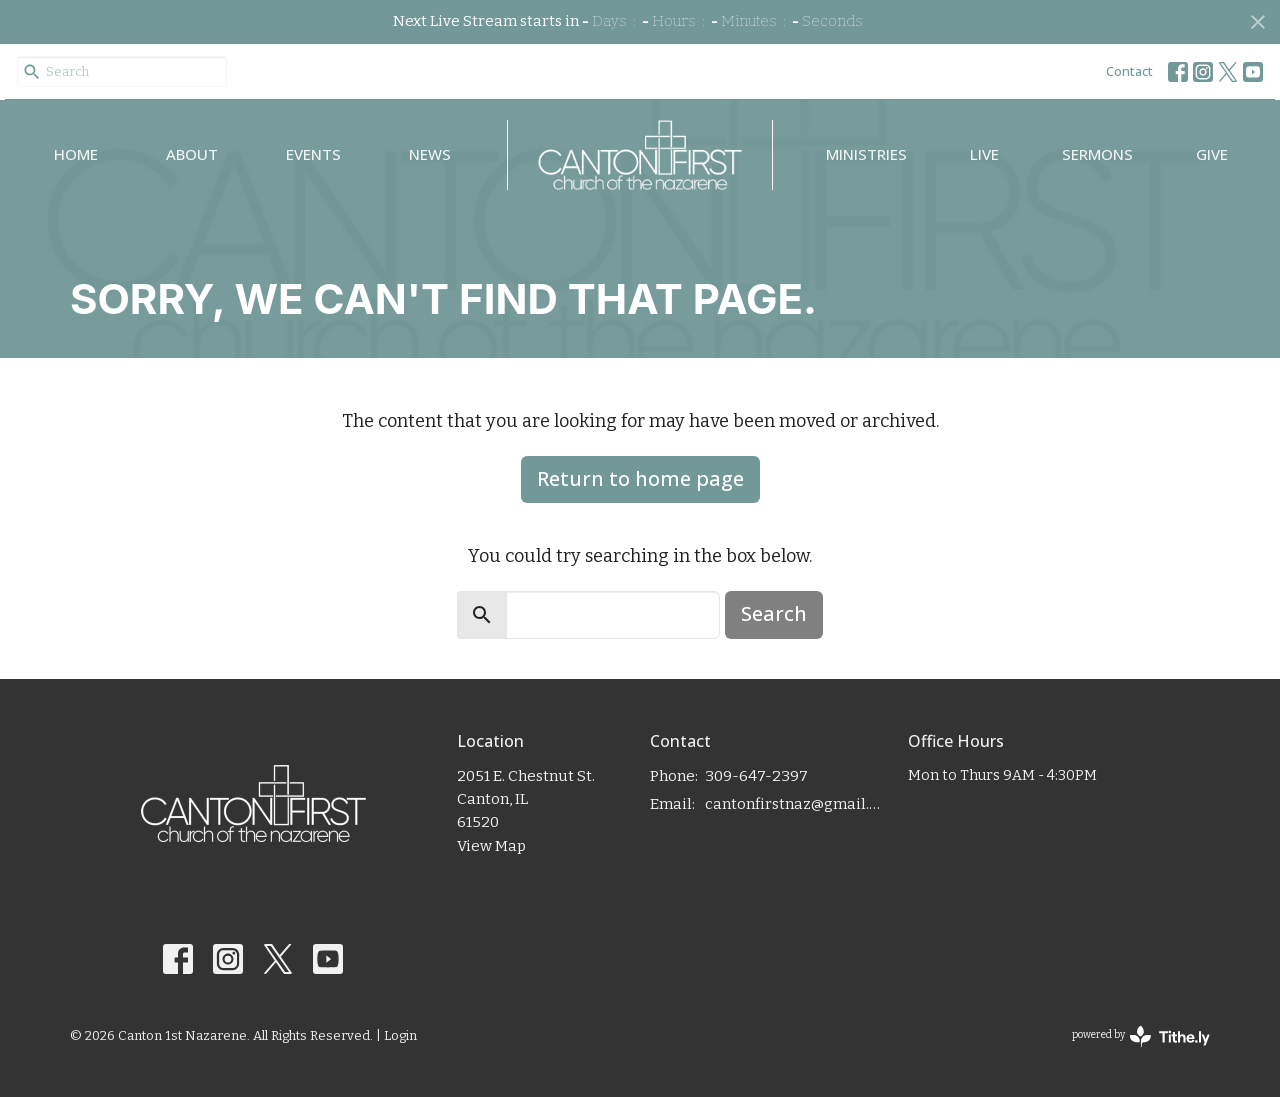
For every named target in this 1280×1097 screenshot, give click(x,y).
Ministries (866, 154)
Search (774, 613)
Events (313, 154)
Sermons (1097, 154)
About (192, 154)
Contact (1129, 71)
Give (1212, 154)
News (430, 154)
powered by (1141, 1036)
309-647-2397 (756, 776)
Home (76, 154)
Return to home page (640, 478)
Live (984, 154)
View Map (491, 846)
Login (400, 1035)
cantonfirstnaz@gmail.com (796, 804)
